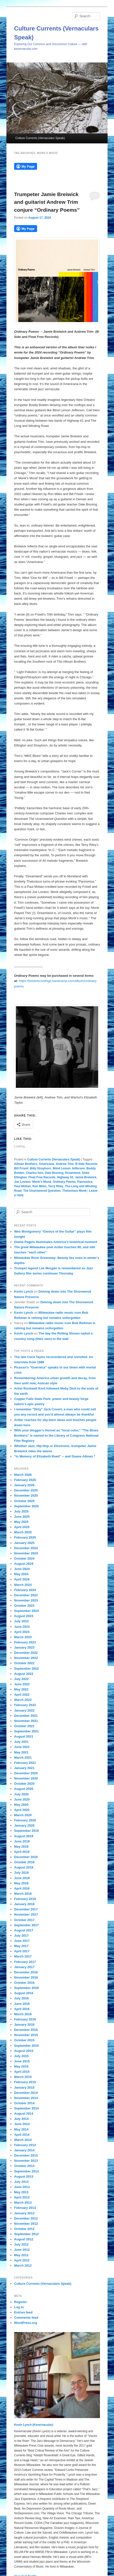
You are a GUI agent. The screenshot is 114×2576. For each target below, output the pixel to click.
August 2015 (23, 2051)
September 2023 (26, 1611)
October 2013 (24, 2166)
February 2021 (25, 1763)
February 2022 (25, 1705)
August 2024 (23, 1564)
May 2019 (21, 1846)
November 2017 (26, 1914)
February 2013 (25, 2208)
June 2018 (22, 1878)
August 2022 (23, 1674)
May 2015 (21, 2066)
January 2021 (24, 1768)
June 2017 (22, 1941)
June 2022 (22, 1684)
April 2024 (21, 1579)
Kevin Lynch (23, 1291)
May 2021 (21, 1752)
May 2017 (21, 1946)
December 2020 (26, 1773)
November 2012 (26, 2223)
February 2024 (25, 1590)
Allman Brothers (25, 1164)
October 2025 (24, 1501)
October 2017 (24, 1920)
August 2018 (23, 1867)
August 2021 (23, 1736)
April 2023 (21, 1632)
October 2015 (24, 2040)
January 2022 (24, 1710)
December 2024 (26, 1548)
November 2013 (26, 2160)
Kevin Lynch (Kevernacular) (33, 2425)
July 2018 (21, 1872)
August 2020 (23, 1789)
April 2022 (21, 1694)
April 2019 (21, 1852)
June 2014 (22, 2124)
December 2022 (26, 1653)
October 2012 (24, 2229)
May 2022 (21, 1689)
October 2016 (24, 1982)
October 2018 (24, 1862)
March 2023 (23, 1637)
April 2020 (21, 1810)
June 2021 (22, 1747)
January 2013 (24, 2213)
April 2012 (21, 2260)
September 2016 (26, 1988)
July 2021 (21, 1742)
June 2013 (22, 2187)
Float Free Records (41, 1177)
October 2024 (24, 1558)
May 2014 (21, 2129)
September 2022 (26, 1668)
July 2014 (21, 2119)
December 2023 (26, 1595)
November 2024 (26, 1553)
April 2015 (21, 2071)
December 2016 (26, 1972)
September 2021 (26, 1731)
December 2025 (26, 1490)
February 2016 (25, 2019)
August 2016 (23, 1993)
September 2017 (26, 1925)
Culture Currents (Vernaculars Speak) (40, 138)
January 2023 (24, 1647)
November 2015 (26, 2035)
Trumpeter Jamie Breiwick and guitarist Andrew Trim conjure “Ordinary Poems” (47, 202)
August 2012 (23, 2239)
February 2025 (25, 1537)
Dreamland (72, 1173)
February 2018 (25, 1899)
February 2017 (25, 1962)
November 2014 (26, 2098)
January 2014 (24, 2150)
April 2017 (21, 1951)
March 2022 (23, 1700)
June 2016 (22, 2004)
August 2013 (23, 2176)
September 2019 (26, 1831)
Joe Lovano (22, 1182)
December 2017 (26, 1909)
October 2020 (24, 1783)
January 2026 (24, 1485)
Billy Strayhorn (40, 1168)
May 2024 (21, 1574)
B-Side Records (86, 1164)
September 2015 (26, 2045)
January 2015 (24, 2087)
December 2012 (26, 2218)
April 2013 (21, 2197)
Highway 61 (65, 1177)
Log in (19, 2307)
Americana (46, 1164)
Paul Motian (22, 1186)
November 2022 (26, 1658)
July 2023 (21, 1621)
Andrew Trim (65, 1164)
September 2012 (26, 2234)
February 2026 (25, 1480)
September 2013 (26, 2171)
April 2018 (21, 1888)
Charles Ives (34, 1173)
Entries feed (23, 2312)
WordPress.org (25, 2323)
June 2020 (22, 1799)
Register (20, 2302)
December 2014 (26, 2093)
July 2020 (21, 1794)
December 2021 (26, 1715)
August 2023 (23, 1616)
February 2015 (25, 2082)
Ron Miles (39, 1186)
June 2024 (22, 1569)
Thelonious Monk (74, 1190)
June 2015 (22, 2061)
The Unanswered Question (42, 1190)
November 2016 (26, 1977)
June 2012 (22, 2249)
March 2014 (23, 2140)
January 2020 (24, 1825)
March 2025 (23, 1532)
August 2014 (23, 2113)
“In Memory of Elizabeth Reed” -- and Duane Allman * (54, 1456)
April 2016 (21, 2009)
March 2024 (23, 1585)
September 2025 (26, 1506)
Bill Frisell (21, 1168)
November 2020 (26, 1778)
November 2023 (26, 1600)
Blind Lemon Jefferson (69, 1168)
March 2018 (23, 1893)
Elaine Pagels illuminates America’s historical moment (55, 1242)
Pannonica (84, 1182)
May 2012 (21, 2255)
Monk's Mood (41, 1182)
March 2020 (23, 1815)
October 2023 (24, 1605)
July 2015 (21, 2056)
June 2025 (22, 1516)
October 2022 (24, 1663)
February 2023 (25, 1642)
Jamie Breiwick (85, 1177)
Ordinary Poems (64, 1182)
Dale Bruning (54, 1173)
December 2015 (26, 2030)
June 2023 (22, 1627)
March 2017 (23, 1956)
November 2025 (26, 1495)
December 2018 (26, 1857)
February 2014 (25, 2145)
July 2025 (21, 1511)
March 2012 (23, 2265)
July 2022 (21, 1679)
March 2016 (23, 2014)
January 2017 (24, 1967)
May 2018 (21, 1883)
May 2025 (21, 1522)
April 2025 (21, 1527)
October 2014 (24, 2103)
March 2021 (23, 1757)
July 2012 (21, 2244)
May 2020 (21, 1804)
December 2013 (26, 2155)
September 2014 (26, 2108)
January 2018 (24, 1904)
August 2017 (23, 1930)
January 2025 (24, 1543)
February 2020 (25, 1820)
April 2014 (21, 2134)
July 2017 (21, 1935)
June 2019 (22, 1841)
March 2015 (23, 2077)
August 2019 (23, 1836)
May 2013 (21, 2192)
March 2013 (23, 2202)
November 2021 (26, 1721)
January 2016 (24, 2024)
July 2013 (21, 2182)
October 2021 (24, 1726)
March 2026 (23, 1475)
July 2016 (21, 1998)
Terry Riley (55, 1186)
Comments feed (26, 2317)
